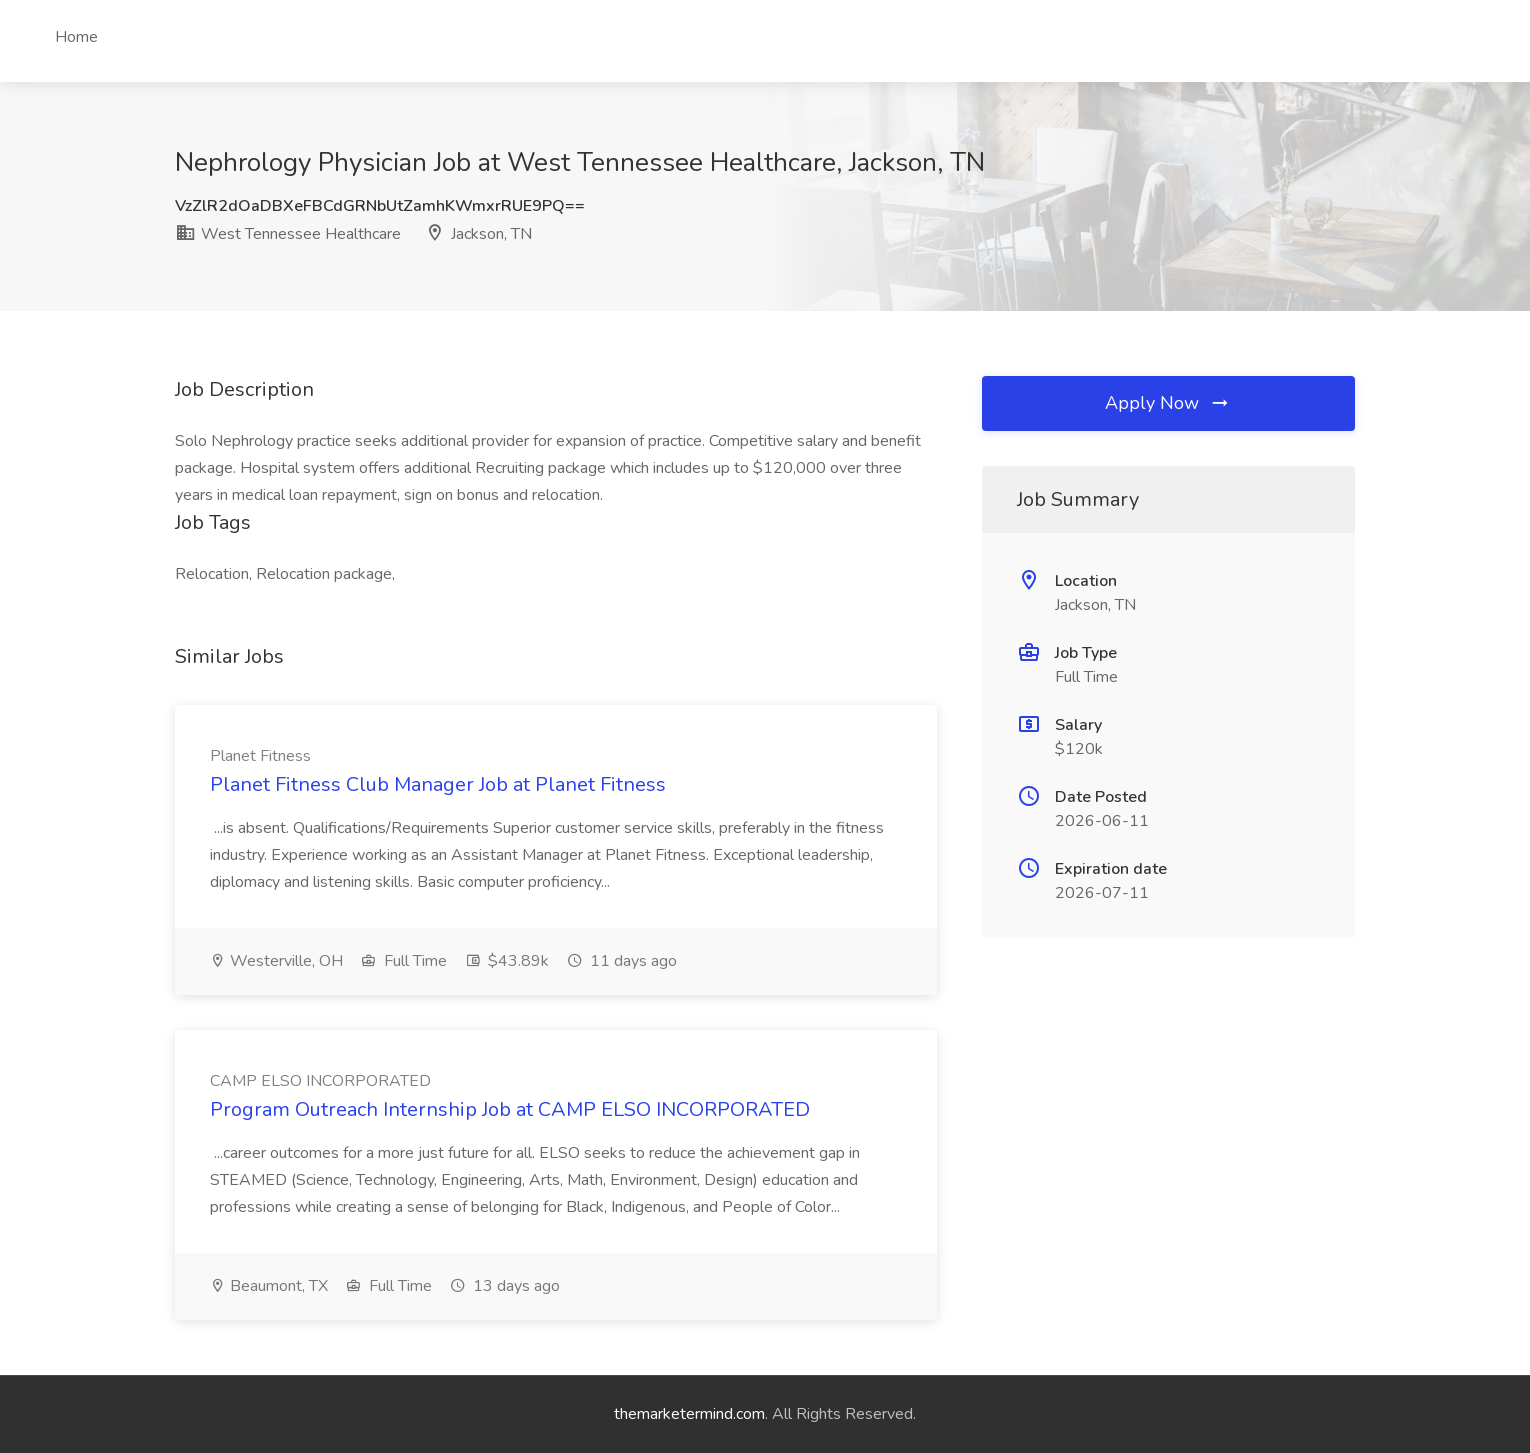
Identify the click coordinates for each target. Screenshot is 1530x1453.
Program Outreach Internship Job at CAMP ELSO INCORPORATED (510, 1109)
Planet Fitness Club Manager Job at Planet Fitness (438, 784)
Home (76, 37)
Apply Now (1168, 403)
